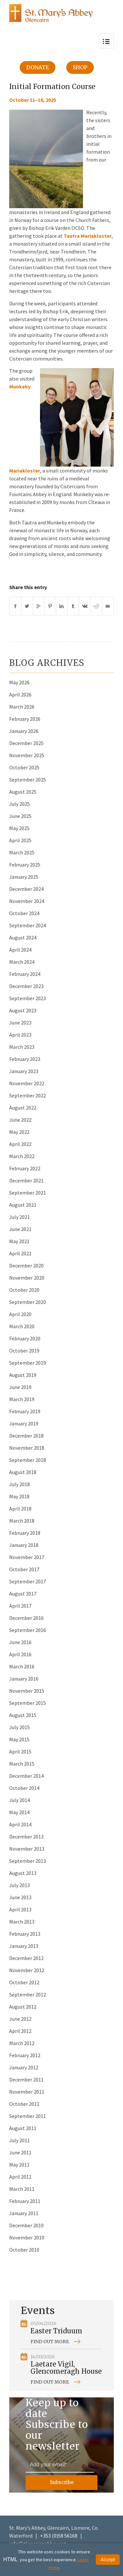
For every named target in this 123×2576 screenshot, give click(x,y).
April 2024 (20, 949)
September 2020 (27, 1302)
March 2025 (21, 852)
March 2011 (21, 2189)
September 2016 (27, 1630)
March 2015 (21, 1763)
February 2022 (24, 1168)
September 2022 (27, 1095)
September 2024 (27, 925)
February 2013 (24, 1933)
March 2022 (21, 1156)
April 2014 (20, 1824)
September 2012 (27, 1994)
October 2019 (24, 1350)
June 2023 (20, 1022)
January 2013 (23, 1946)
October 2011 (24, 2104)
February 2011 (24, 2201)
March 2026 (21, 706)
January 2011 (23, 2213)
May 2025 (19, 828)
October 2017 (24, 1569)
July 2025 (19, 804)
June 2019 (20, 1387)
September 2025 (27, 779)
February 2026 (24, 719)
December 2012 (26, 1958)
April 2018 (20, 1508)
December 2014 (26, 1775)
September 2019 (27, 1362)
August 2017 (22, 1593)
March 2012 (21, 2043)
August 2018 (22, 1472)
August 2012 (22, 2006)
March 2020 (21, 1326)
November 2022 (26, 1083)
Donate (37, 67)
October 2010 (24, 2249)
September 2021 (27, 1192)
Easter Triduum (56, 2331)
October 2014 (24, 1788)
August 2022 (22, 1107)
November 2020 (26, 1277)
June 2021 (20, 1229)
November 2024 (26, 901)
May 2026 (19, 682)
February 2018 (24, 1533)
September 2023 (27, 998)
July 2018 (19, 1484)
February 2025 (24, 864)
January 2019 (23, 1423)
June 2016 (20, 1642)
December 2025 (26, 743)
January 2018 (23, 1545)
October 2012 (24, 1982)
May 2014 (19, 1812)
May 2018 (19, 1496)
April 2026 (20, 694)
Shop (80, 67)
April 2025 (20, 840)
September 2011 (27, 2116)
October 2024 (24, 913)
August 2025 (22, 791)
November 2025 (26, 755)
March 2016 (21, 1666)
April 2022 (20, 1144)
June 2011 (20, 2152)
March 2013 (21, 1921)
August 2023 (22, 1010)
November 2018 (26, 1447)
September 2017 (27, 1581)
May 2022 (19, 1132)
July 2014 (19, 1800)
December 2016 (26, 1618)
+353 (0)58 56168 (58, 2535)
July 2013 (19, 1885)
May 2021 (19, 1241)
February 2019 (24, 1411)
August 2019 (22, 1375)
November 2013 (26, 1848)
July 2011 (19, 2140)
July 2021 (19, 1217)
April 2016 (20, 1654)
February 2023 (24, 1059)
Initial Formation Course (52, 86)
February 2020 (24, 1338)
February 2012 (24, 2055)
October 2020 (24, 1290)
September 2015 (27, 1703)
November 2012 (26, 1970)
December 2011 (26, 2079)
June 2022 (20, 1119)
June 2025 (20, 816)
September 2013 (27, 1861)
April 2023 (20, 1034)
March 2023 (21, 1047)
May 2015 (19, 1739)
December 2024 (26, 889)
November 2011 (26, 2091)
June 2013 (20, 1897)
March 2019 (21, 1399)
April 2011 (20, 2176)
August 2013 (22, 1873)
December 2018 (26, 1435)
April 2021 (20, 1253)
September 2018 (27, 1460)
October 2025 (24, 767)
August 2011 (22, 2128)
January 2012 (23, 2067)
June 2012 (20, 2018)
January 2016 (23, 1678)
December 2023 (26, 986)
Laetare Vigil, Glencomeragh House (66, 2367)
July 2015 (19, 1727)
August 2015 (22, 1715)
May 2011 (19, 2164)
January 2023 (23, 1071)
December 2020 (26, 1265)
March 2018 (21, 1520)
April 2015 (20, 1751)
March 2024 (21, 961)
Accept (108, 2559)
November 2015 (26, 1690)
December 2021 (26, 1180)
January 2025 (23, 876)
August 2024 (22, 937)
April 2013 (20, 1909)
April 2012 (20, 2031)
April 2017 (20, 1605)
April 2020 (20, 1314)
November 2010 (26, 2237)
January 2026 (23, 731)
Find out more (50, 2342)
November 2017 (26, 1557)
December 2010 (26, 2225)
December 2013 (26, 1836)
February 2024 (24, 974)
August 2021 (22, 1204)
